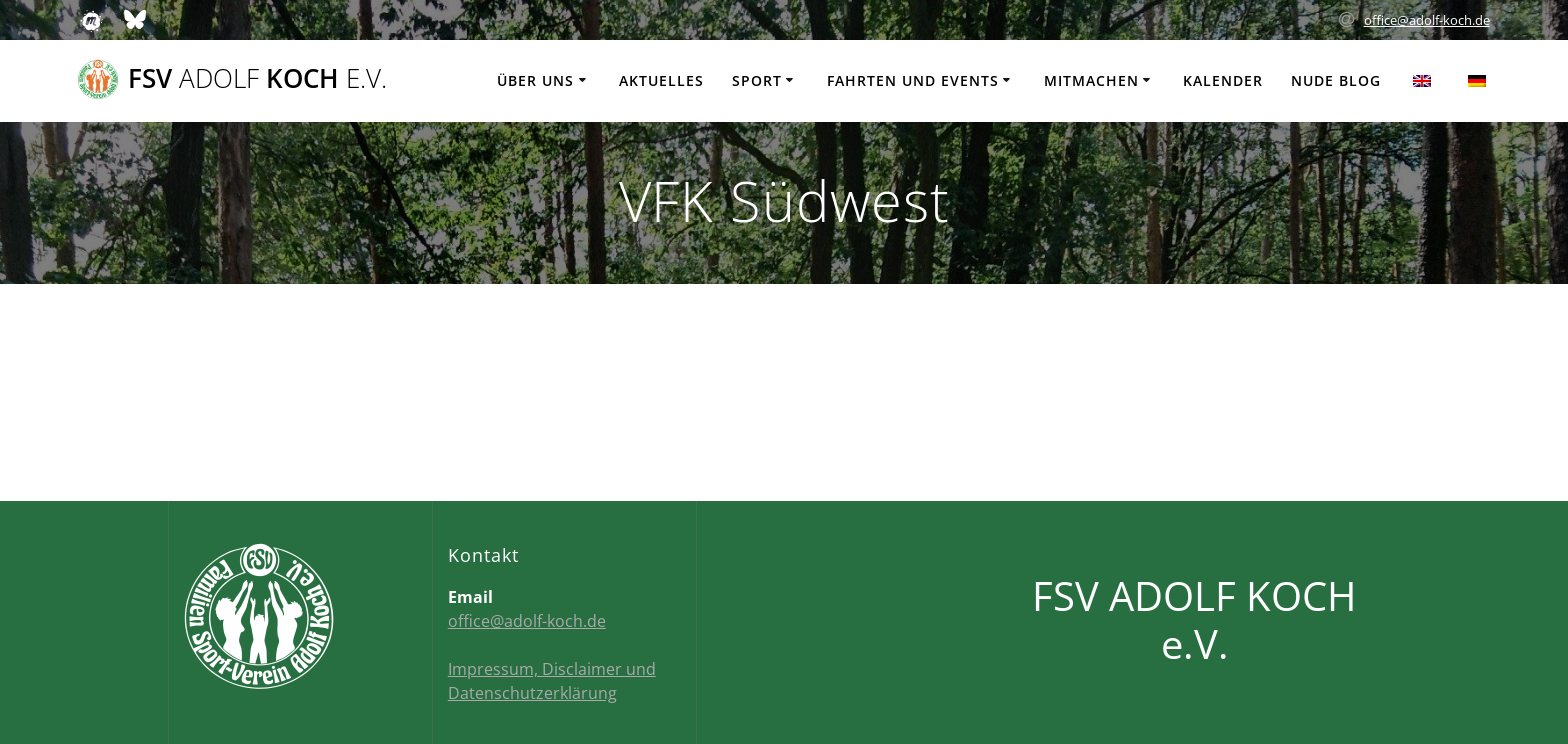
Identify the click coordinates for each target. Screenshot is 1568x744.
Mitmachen (1091, 80)
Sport (757, 80)
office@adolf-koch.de (1427, 20)
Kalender (1223, 80)
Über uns (535, 80)
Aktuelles (661, 80)
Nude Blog (1336, 80)
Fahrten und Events (913, 80)
